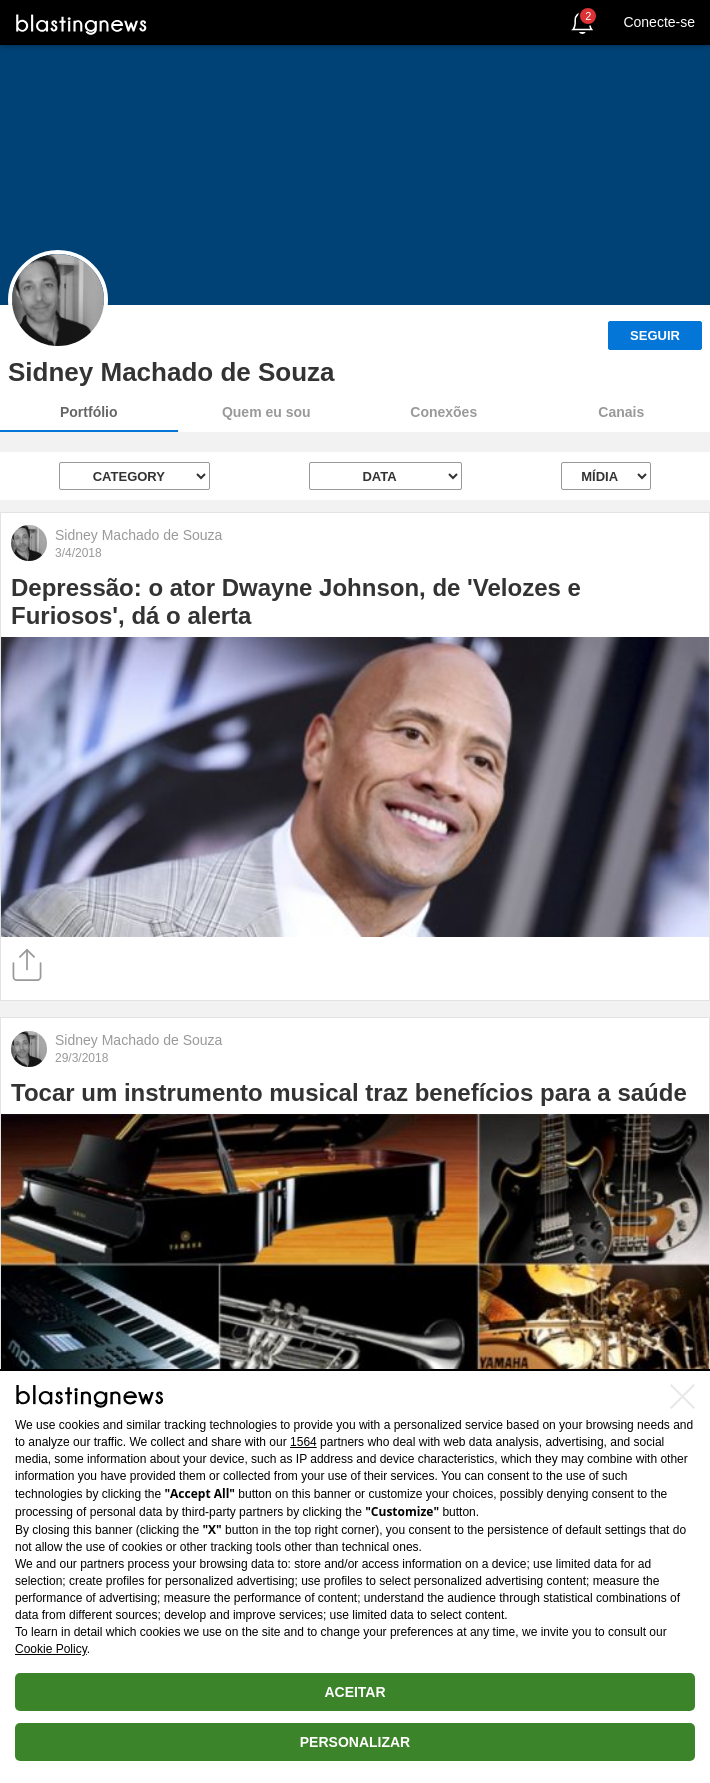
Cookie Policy (51, 1649)
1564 (303, 1442)
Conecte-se (659, 22)
